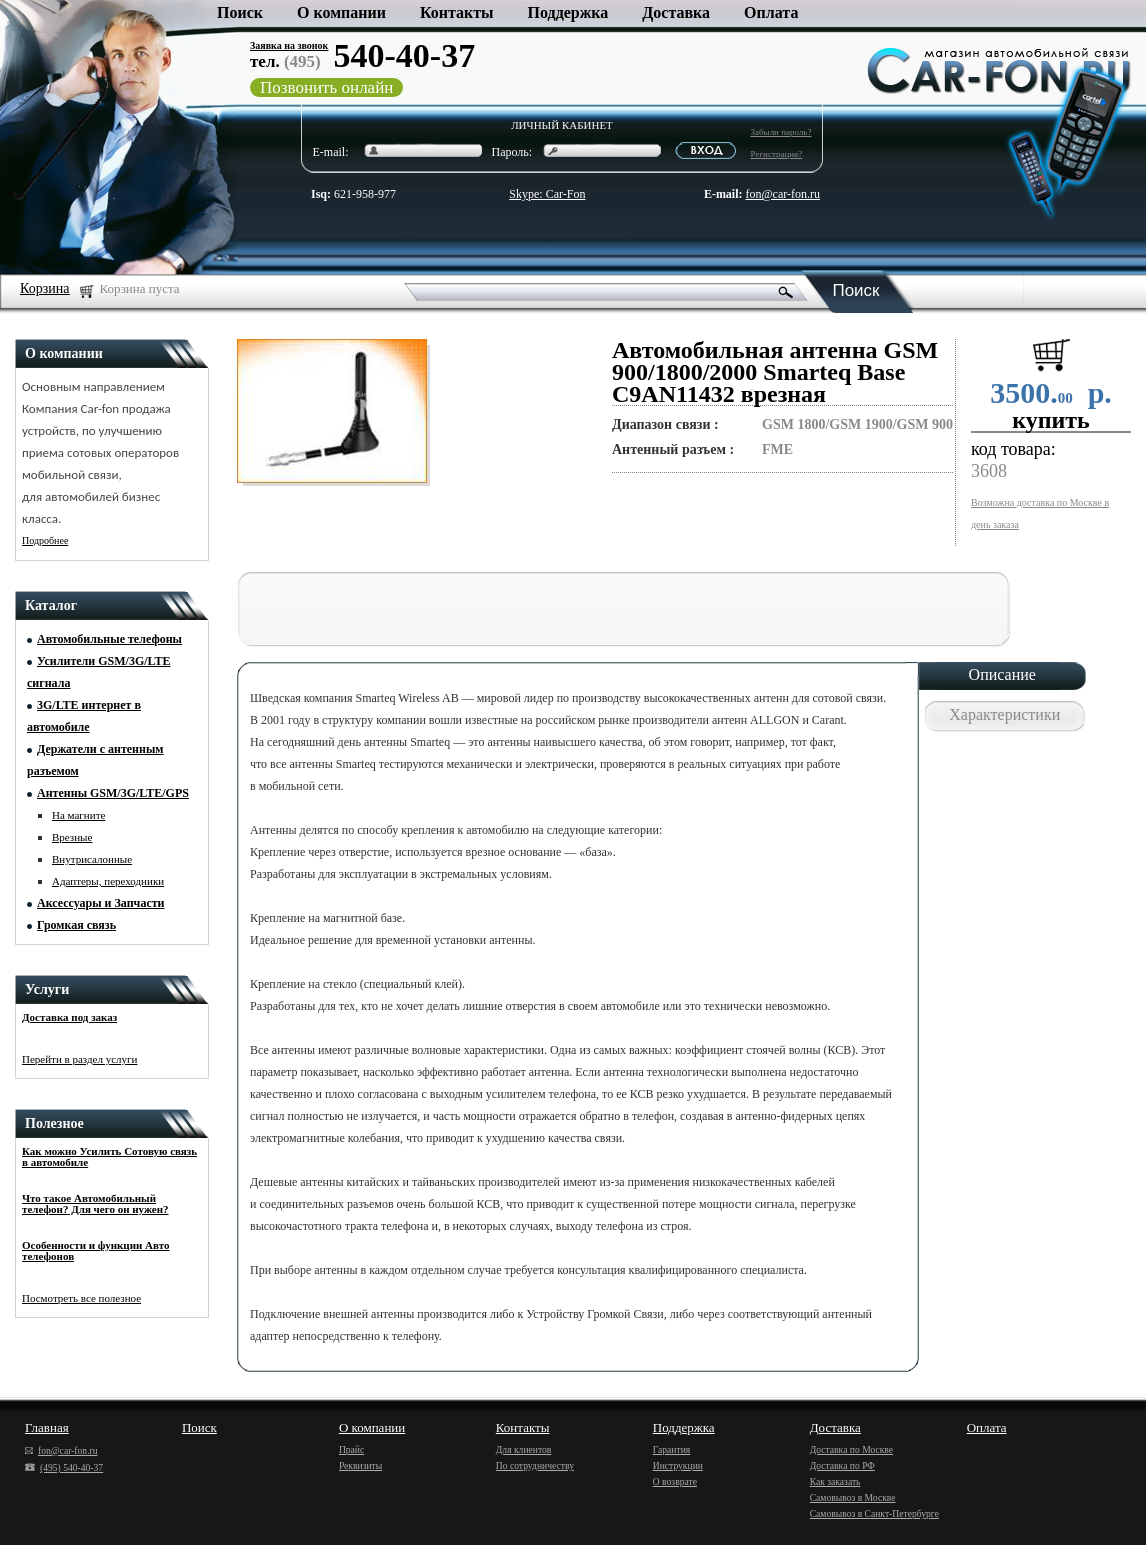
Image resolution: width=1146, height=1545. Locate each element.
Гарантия (672, 1449)
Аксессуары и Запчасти (101, 903)
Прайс (351, 1449)
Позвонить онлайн (326, 87)
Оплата (771, 12)
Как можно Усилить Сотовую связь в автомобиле (109, 1156)
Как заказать (835, 1481)
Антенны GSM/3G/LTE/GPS (113, 793)
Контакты (457, 12)
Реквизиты (360, 1465)
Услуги (47, 989)
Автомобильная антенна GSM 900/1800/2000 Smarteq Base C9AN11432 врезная (775, 372)
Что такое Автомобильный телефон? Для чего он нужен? (95, 1203)
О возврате (675, 1481)
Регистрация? (777, 154)
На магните (78, 815)
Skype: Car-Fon (547, 194)
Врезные (72, 837)
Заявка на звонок (289, 45)
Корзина (45, 288)
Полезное (54, 1123)
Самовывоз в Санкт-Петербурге (874, 1513)
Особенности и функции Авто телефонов (95, 1250)
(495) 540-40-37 (64, 1467)
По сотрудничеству (535, 1465)
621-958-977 (353, 194)
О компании (341, 12)
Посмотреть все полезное (81, 1298)
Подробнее (45, 540)
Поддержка (568, 12)
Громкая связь (76, 925)
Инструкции (678, 1465)
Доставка (676, 12)
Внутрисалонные (92, 859)
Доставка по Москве (851, 1449)
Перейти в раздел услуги (80, 1059)
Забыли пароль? (781, 132)
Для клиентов (524, 1449)
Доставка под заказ (69, 1017)
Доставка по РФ (842, 1465)
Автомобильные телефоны (109, 639)
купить (1051, 420)
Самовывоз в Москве (853, 1497)
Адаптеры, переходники (108, 881)
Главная (47, 1427)
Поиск (240, 12)
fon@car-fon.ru (783, 194)
